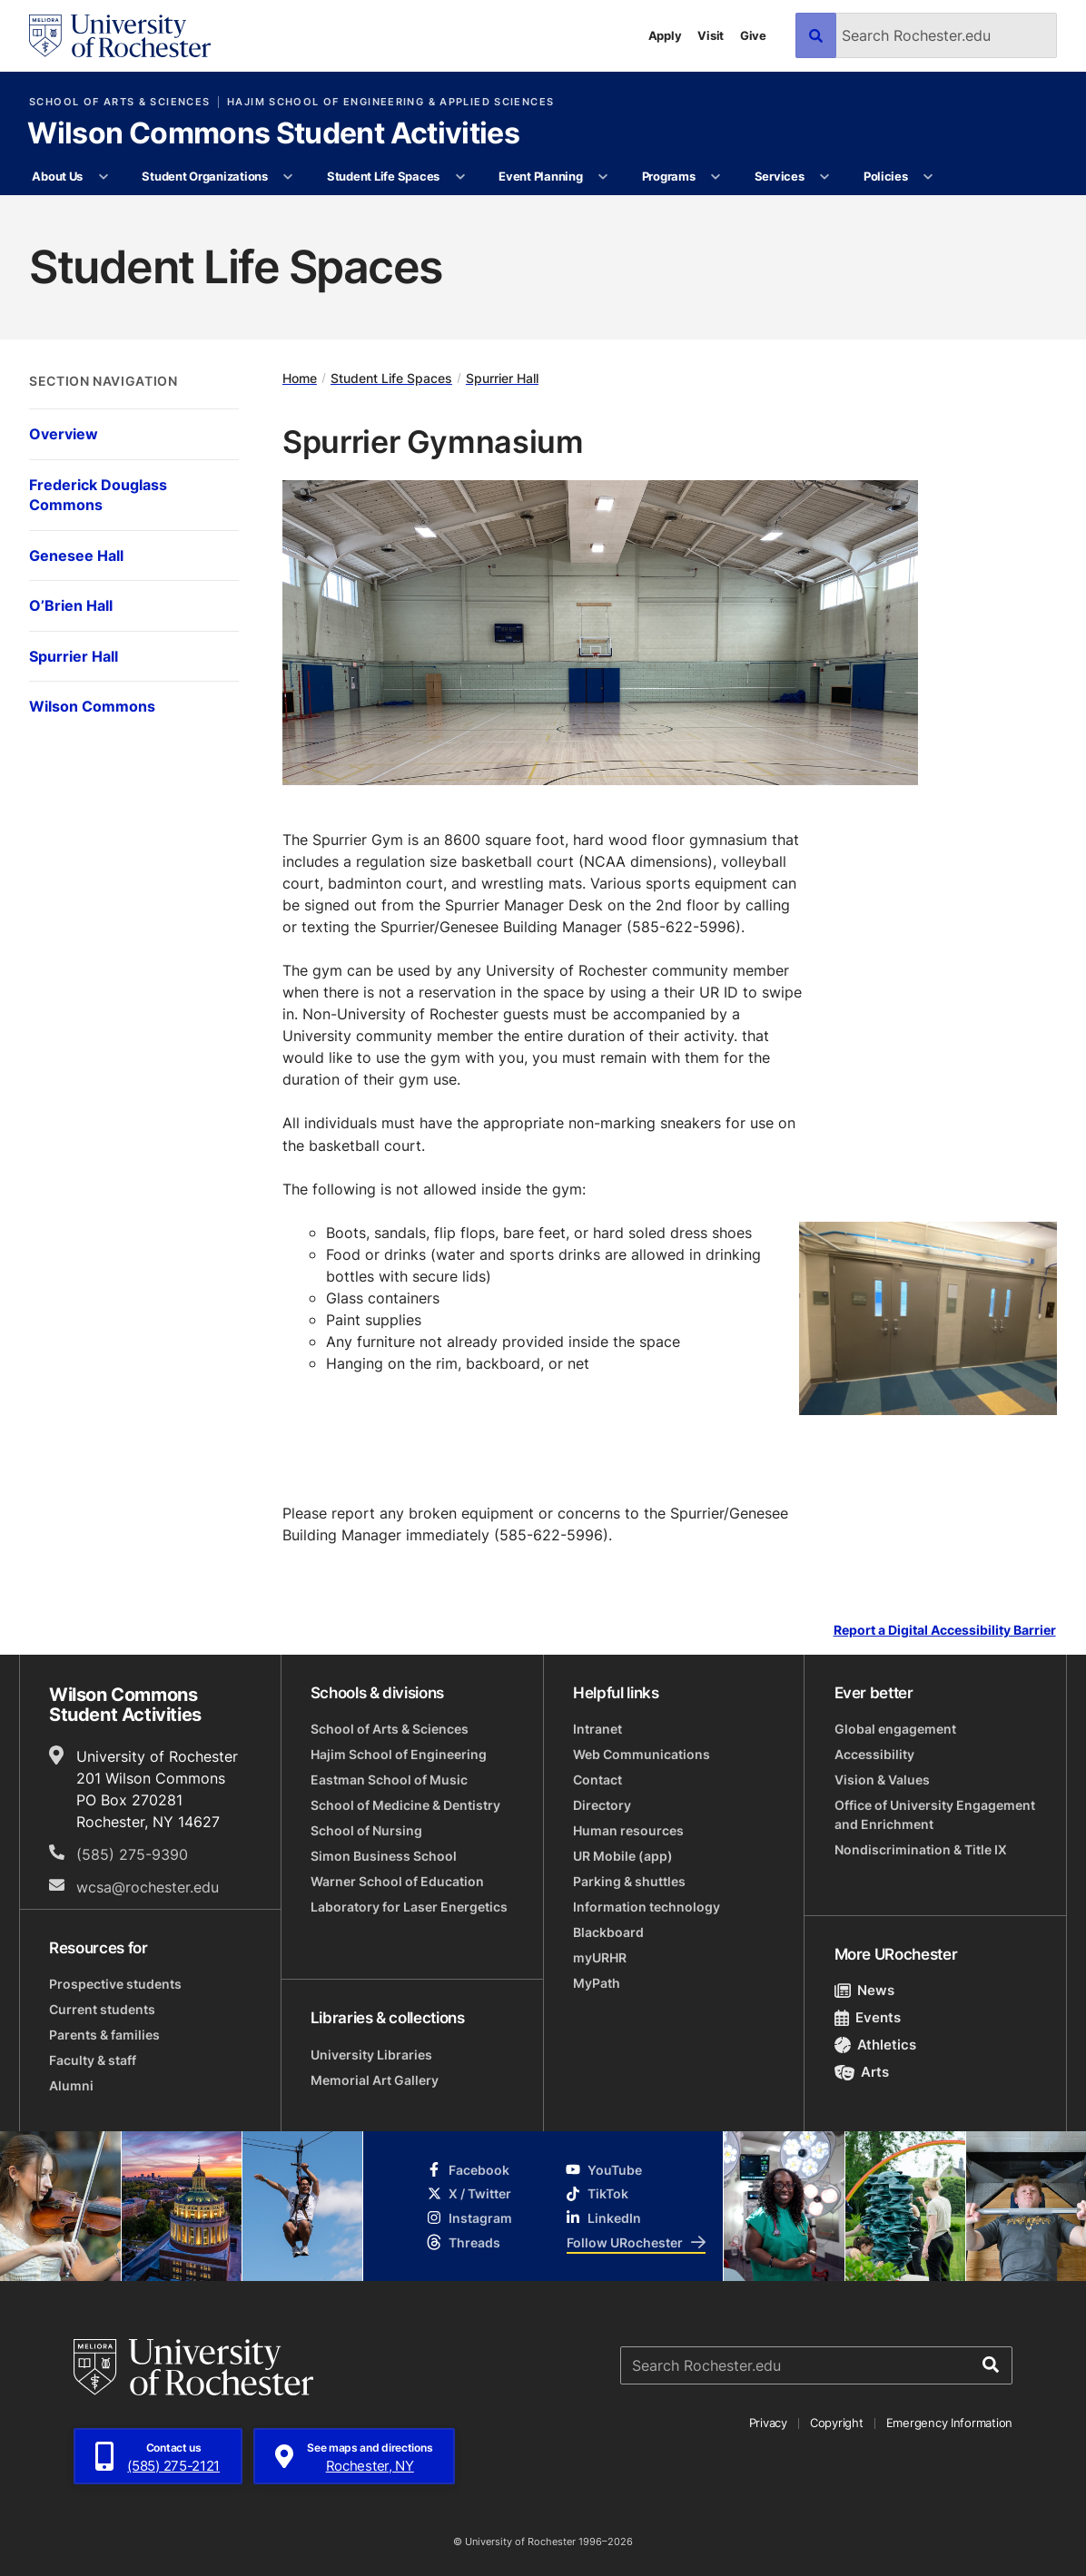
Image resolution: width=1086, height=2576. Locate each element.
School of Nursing (366, 1830)
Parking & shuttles (629, 1881)
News (864, 1990)
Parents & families (104, 2034)
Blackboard (608, 1932)
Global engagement (895, 1728)
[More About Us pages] (103, 177)
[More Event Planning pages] (603, 177)
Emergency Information (949, 2422)
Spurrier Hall (502, 378)
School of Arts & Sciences (119, 102)
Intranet (597, 1728)
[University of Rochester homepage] (120, 36)
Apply (665, 35)
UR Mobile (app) (623, 1855)
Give (753, 35)
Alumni (71, 2085)
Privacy (768, 2422)
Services (780, 176)
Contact (597, 1779)
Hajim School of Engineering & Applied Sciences (390, 102)
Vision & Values (882, 1779)
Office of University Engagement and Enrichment (934, 1814)
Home (299, 378)
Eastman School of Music (389, 1779)
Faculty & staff (92, 2060)
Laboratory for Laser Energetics (409, 1906)
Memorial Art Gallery (375, 2080)
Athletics (875, 2044)
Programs (669, 176)
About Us (57, 176)
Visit (710, 35)
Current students (102, 2009)
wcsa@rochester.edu (147, 1887)
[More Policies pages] (928, 177)
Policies (886, 176)
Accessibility (874, 1754)
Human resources (628, 1830)
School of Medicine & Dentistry (405, 1805)
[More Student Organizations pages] (288, 177)
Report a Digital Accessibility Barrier (945, 1630)
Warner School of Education (397, 1881)
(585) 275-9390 (132, 1854)
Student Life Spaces (383, 176)
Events (868, 2017)
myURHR (600, 1957)
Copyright (837, 2422)
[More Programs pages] (716, 177)
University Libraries (371, 2054)
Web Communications (641, 1754)
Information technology (646, 1906)
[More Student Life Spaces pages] (460, 177)
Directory (602, 1805)
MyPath (596, 1982)
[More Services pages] (825, 177)
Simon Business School (384, 1855)
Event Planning (540, 176)
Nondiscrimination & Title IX (920, 1849)
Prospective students (115, 1983)
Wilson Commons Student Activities (273, 134)
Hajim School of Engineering (399, 1754)
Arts (862, 2071)
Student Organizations (205, 176)
